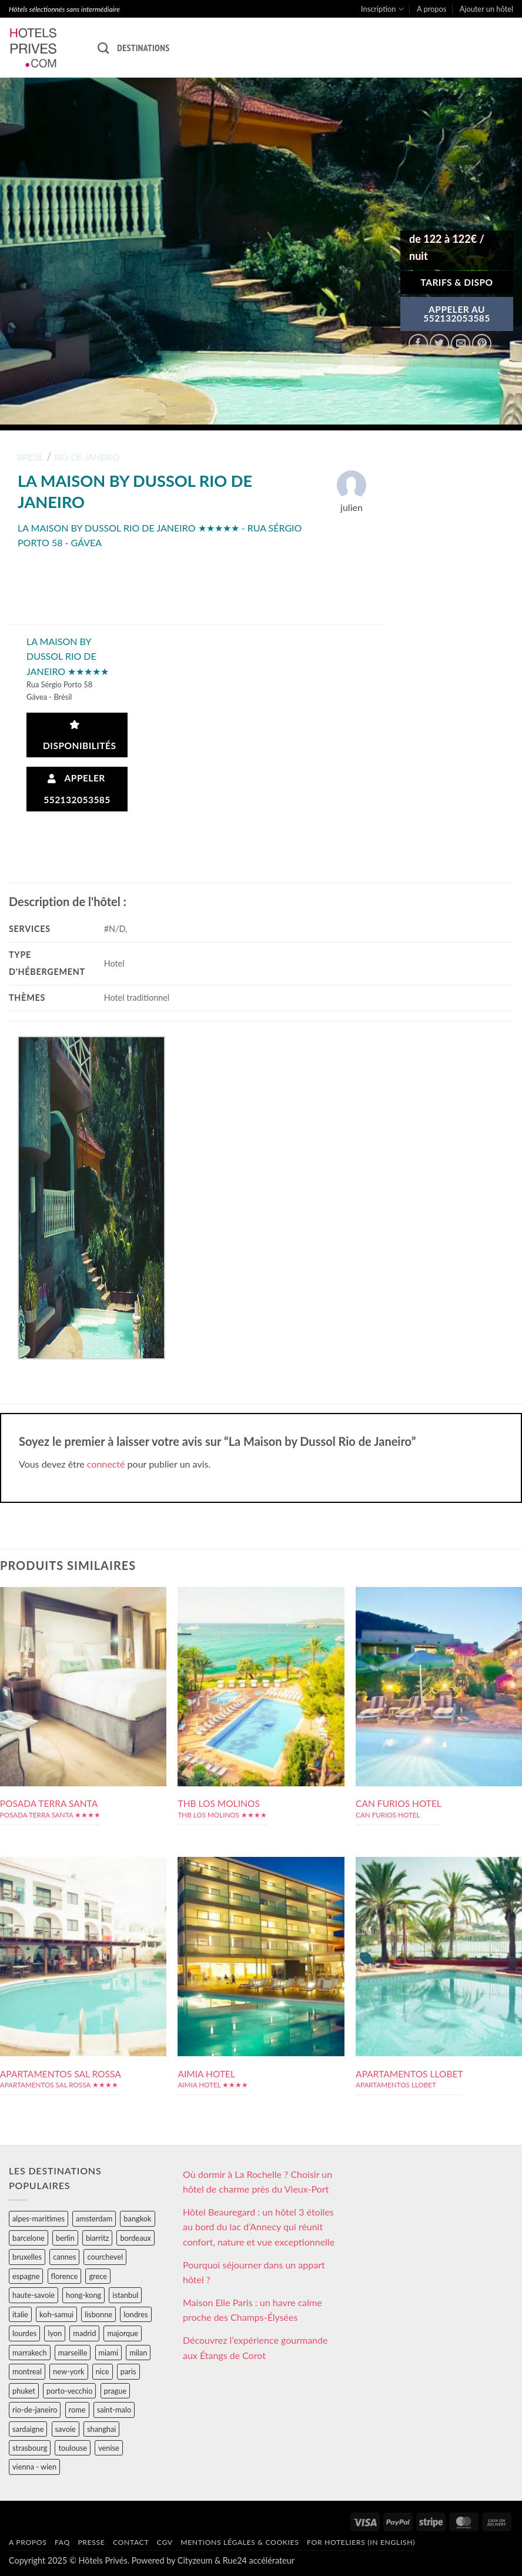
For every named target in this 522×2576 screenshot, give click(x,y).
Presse (91, 2542)
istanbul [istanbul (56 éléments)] (125, 2295)
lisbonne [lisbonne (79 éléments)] (98, 2314)
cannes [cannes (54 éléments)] (64, 2256)
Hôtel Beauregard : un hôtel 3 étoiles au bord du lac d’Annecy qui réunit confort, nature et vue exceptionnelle (258, 2226)
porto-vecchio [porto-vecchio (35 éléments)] (69, 2390)
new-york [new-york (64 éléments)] (68, 2371)
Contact (131, 2542)
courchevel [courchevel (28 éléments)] (105, 2256)
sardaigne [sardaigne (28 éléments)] (28, 2429)
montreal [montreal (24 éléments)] (27, 2371)
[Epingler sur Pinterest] (481, 343)
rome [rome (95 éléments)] (77, 2409)
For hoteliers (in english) (361, 2542)
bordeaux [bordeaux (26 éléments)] (135, 2238)
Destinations (143, 48)
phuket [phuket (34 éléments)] (23, 2390)
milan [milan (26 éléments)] (138, 2352)
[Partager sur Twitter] (439, 343)
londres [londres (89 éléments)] (135, 2314)
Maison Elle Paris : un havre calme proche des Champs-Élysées (252, 2310)
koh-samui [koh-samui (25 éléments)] (56, 2314)
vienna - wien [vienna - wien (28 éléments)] (34, 2466)
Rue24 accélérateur (259, 2560)
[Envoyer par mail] (460, 343)
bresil (31, 457)
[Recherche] (103, 48)
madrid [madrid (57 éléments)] (84, 2333)
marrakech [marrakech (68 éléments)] (29, 2352)
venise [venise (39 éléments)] (108, 2448)
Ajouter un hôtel (486, 9)
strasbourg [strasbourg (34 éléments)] (29, 2448)
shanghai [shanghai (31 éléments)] (101, 2429)
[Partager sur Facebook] (418, 343)
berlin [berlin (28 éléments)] (65, 2238)
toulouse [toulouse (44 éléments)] (72, 2448)
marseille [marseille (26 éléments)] (73, 2352)
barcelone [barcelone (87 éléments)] (28, 2238)
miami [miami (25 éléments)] (109, 2352)
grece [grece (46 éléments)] (98, 2276)
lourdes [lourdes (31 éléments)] (24, 2333)
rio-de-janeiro (87, 457)
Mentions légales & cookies (239, 2542)
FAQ (62, 2542)
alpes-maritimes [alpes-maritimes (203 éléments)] (38, 2218)
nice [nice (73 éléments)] (102, 2371)
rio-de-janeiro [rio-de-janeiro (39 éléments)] (34, 2409)
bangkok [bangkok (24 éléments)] (137, 2218)
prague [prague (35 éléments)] (115, 2390)
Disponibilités (77, 735)
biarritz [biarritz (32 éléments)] (97, 2238)
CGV (165, 2542)
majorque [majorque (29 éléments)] (122, 2333)
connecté (106, 1463)
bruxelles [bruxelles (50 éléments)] (27, 2256)
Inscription (382, 9)
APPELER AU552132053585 (456, 314)
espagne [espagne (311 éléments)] (25, 2276)
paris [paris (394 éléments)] (128, 2371)
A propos (431, 9)
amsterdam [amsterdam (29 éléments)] (94, 2218)
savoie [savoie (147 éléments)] (65, 2429)
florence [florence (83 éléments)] (64, 2276)
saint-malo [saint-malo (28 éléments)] (114, 2409)
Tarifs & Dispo (456, 282)
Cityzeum (195, 2560)
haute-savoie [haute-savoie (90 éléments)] (33, 2295)
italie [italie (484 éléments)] (20, 2314)
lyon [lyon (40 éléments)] (55, 2333)
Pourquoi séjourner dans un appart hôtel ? (254, 2272)
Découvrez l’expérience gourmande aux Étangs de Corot (255, 2347)
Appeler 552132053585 (77, 789)
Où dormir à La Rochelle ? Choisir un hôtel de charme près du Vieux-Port (257, 2182)
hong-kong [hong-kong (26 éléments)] (83, 2295)
